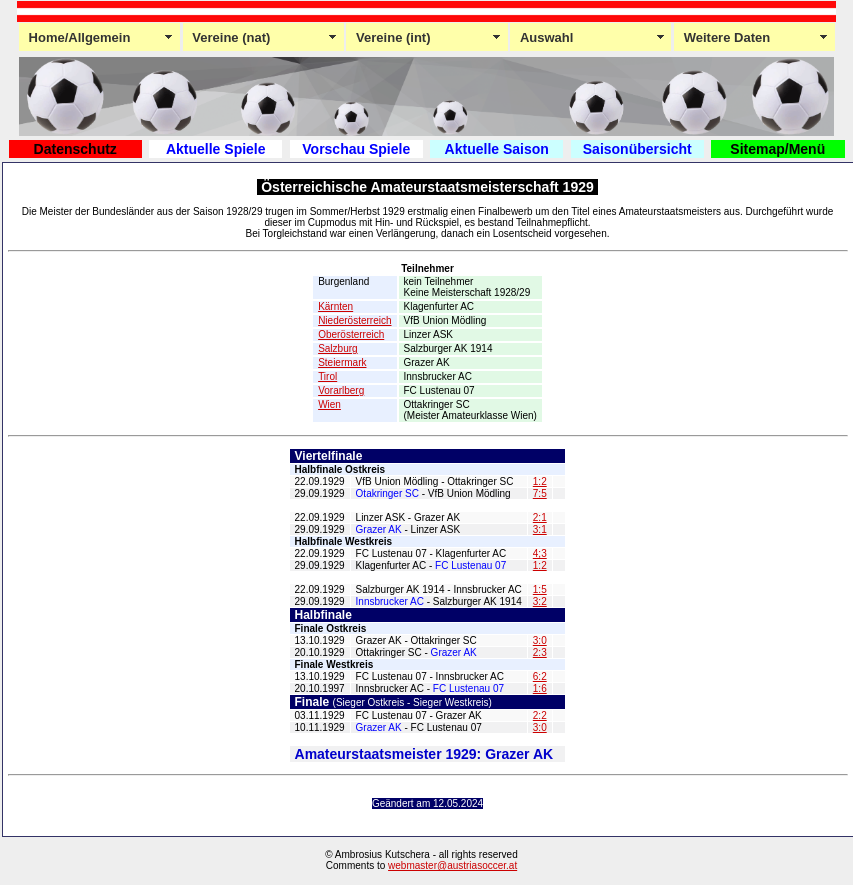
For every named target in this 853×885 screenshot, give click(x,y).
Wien (329, 404)
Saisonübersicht (637, 149)
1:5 (540, 589)
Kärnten (335, 306)
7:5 (540, 493)
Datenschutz (75, 149)
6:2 (540, 676)
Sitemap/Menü (777, 149)
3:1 (540, 529)
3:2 (540, 601)
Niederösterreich (354, 320)
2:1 (540, 517)
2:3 (540, 652)
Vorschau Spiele (356, 149)
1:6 (540, 688)
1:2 (540, 481)
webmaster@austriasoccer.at (452, 865)
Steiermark (342, 362)
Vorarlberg (341, 390)
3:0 (540, 640)
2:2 (540, 715)
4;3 (540, 553)
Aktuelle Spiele (216, 149)
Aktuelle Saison (497, 149)
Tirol (327, 376)
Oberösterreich (351, 334)
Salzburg (337, 348)
